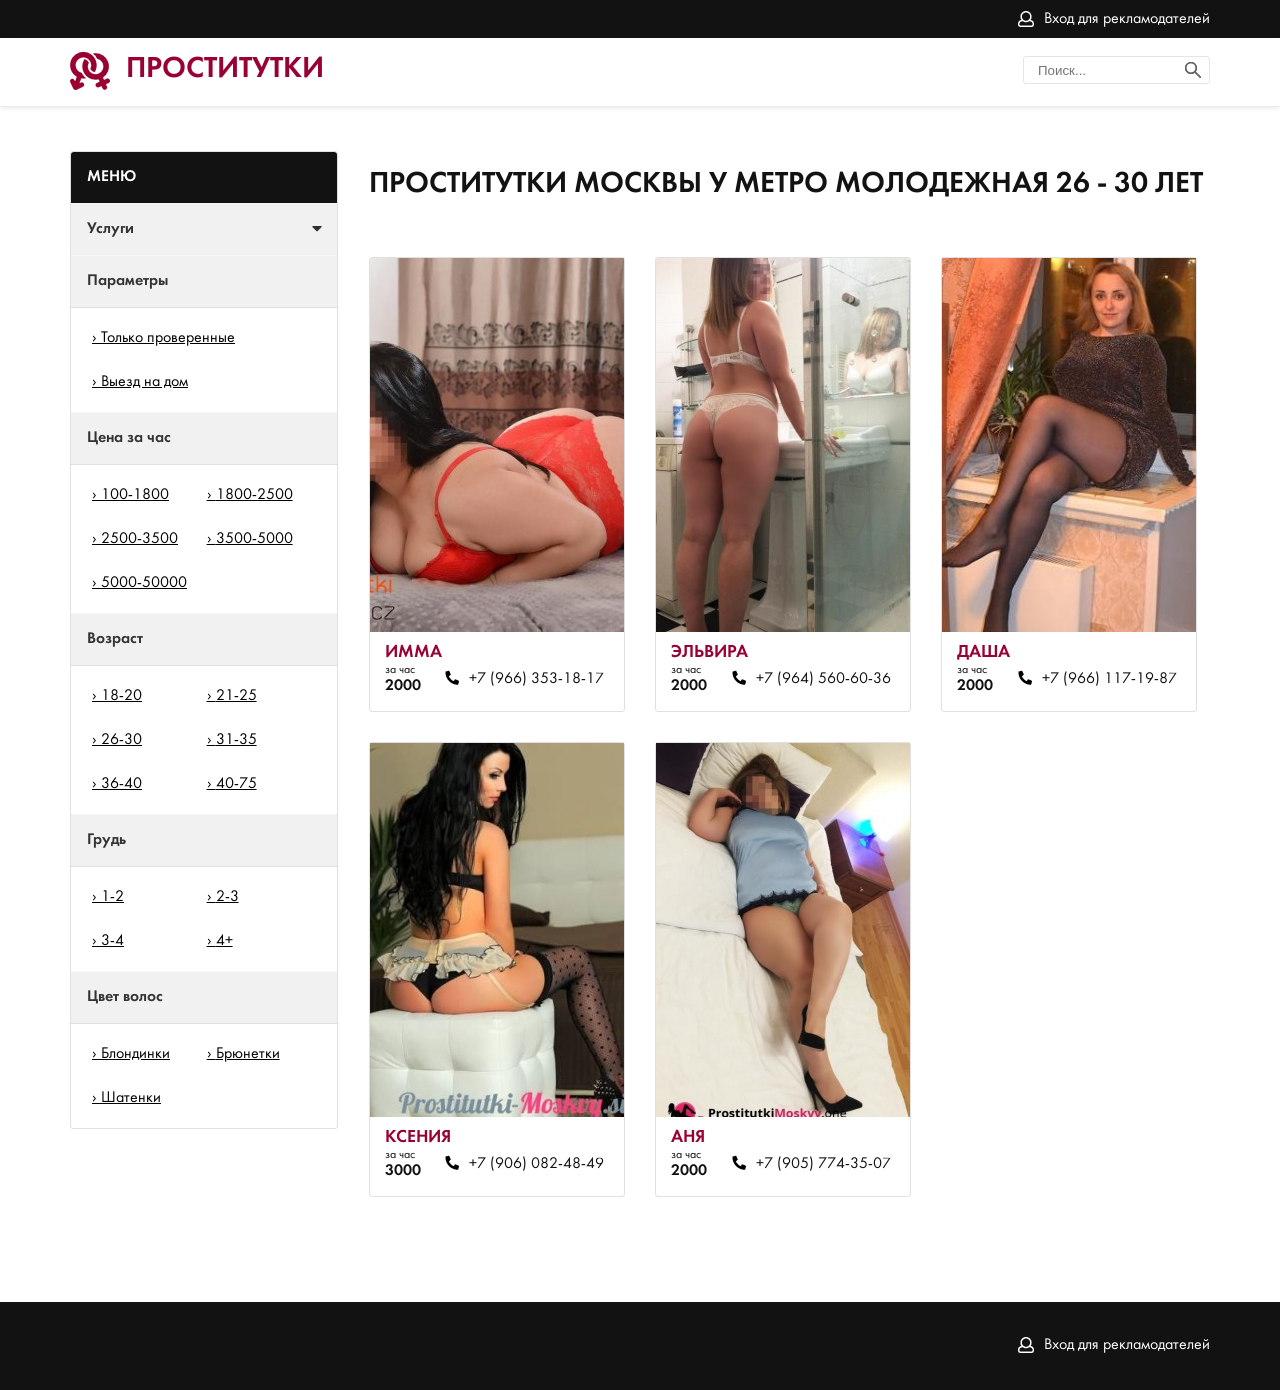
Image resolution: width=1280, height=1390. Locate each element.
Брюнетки (248, 1054)
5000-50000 (144, 583)
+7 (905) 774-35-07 (823, 1164)
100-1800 (135, 495)
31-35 (236, 740)
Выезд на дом (144, 382)
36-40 (121, 784)
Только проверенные (168, 338)
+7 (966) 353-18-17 (536, 679)
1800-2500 (254, 495)
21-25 (236, 696)
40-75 (236, 784)
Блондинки (135, 1054)
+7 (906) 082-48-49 (536, 1164)
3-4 (112, 941)
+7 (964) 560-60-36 (823, 679)
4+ (224, 941)
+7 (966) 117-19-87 (1109, 679)
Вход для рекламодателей (1127, 19)
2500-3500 (139, 539)
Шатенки (131, 1098)
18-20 (121, 696)
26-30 (121, 740)
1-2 (112, 897)
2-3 (227, 897)
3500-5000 (254, 539)
